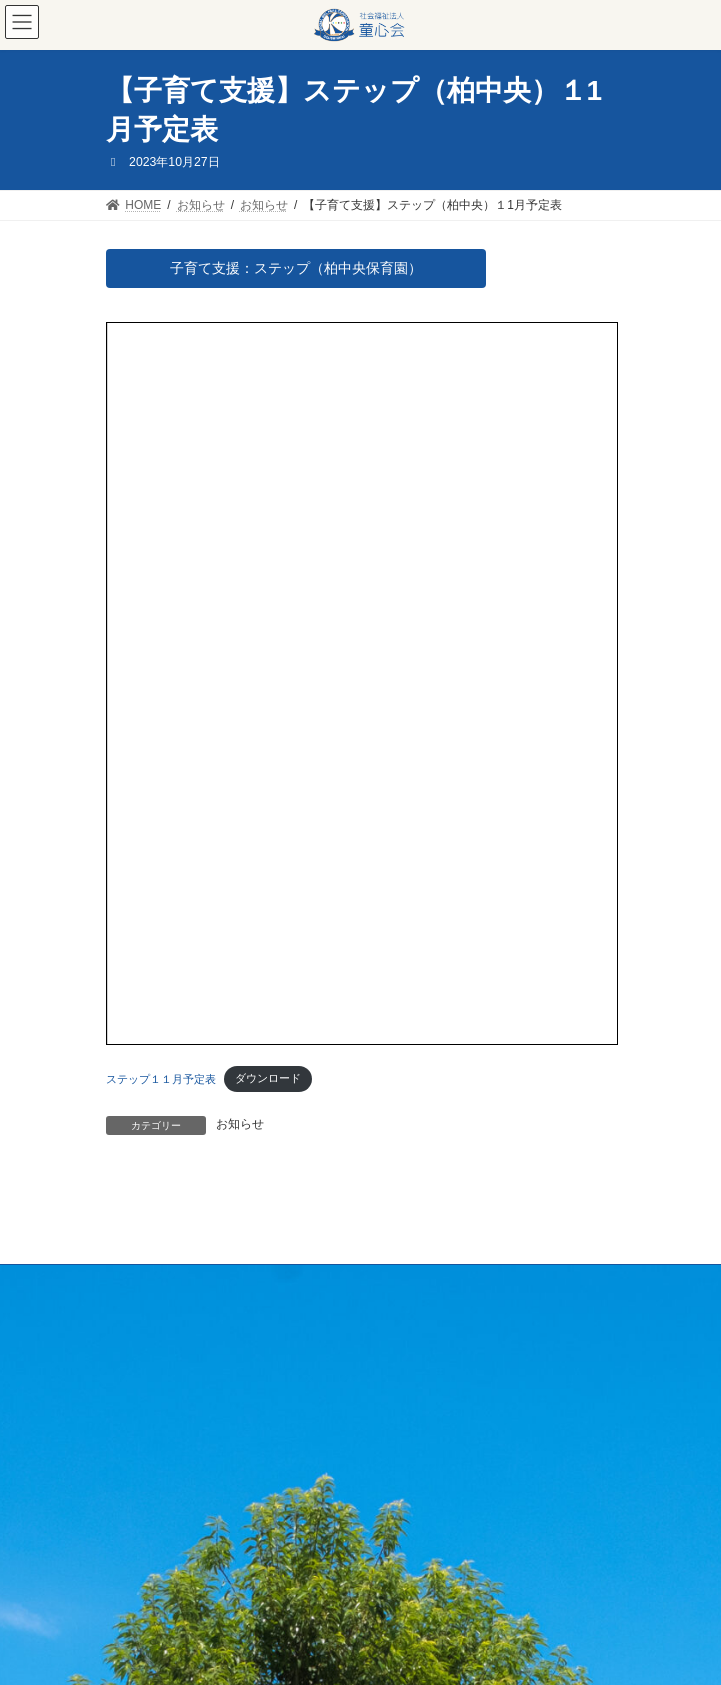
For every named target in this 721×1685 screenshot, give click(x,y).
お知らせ (240, 1124)
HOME (124, 1283)
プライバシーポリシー (166, 1357)
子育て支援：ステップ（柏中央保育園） (296, 268)
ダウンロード (268, 1078)
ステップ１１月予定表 (161, 1078)
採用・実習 (136, 1320)
